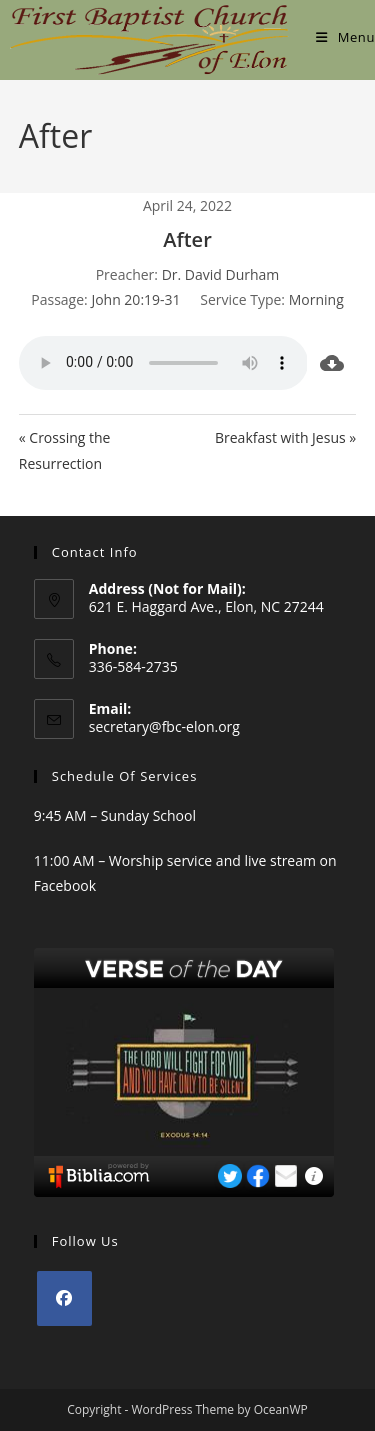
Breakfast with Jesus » (285, 437)
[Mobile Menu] (345, 37)
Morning (316, 299)
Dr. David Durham (221, 274)
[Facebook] (64, 1298)
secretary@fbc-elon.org (164, 726)
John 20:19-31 (135, 299)
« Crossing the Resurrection (65, 450)
